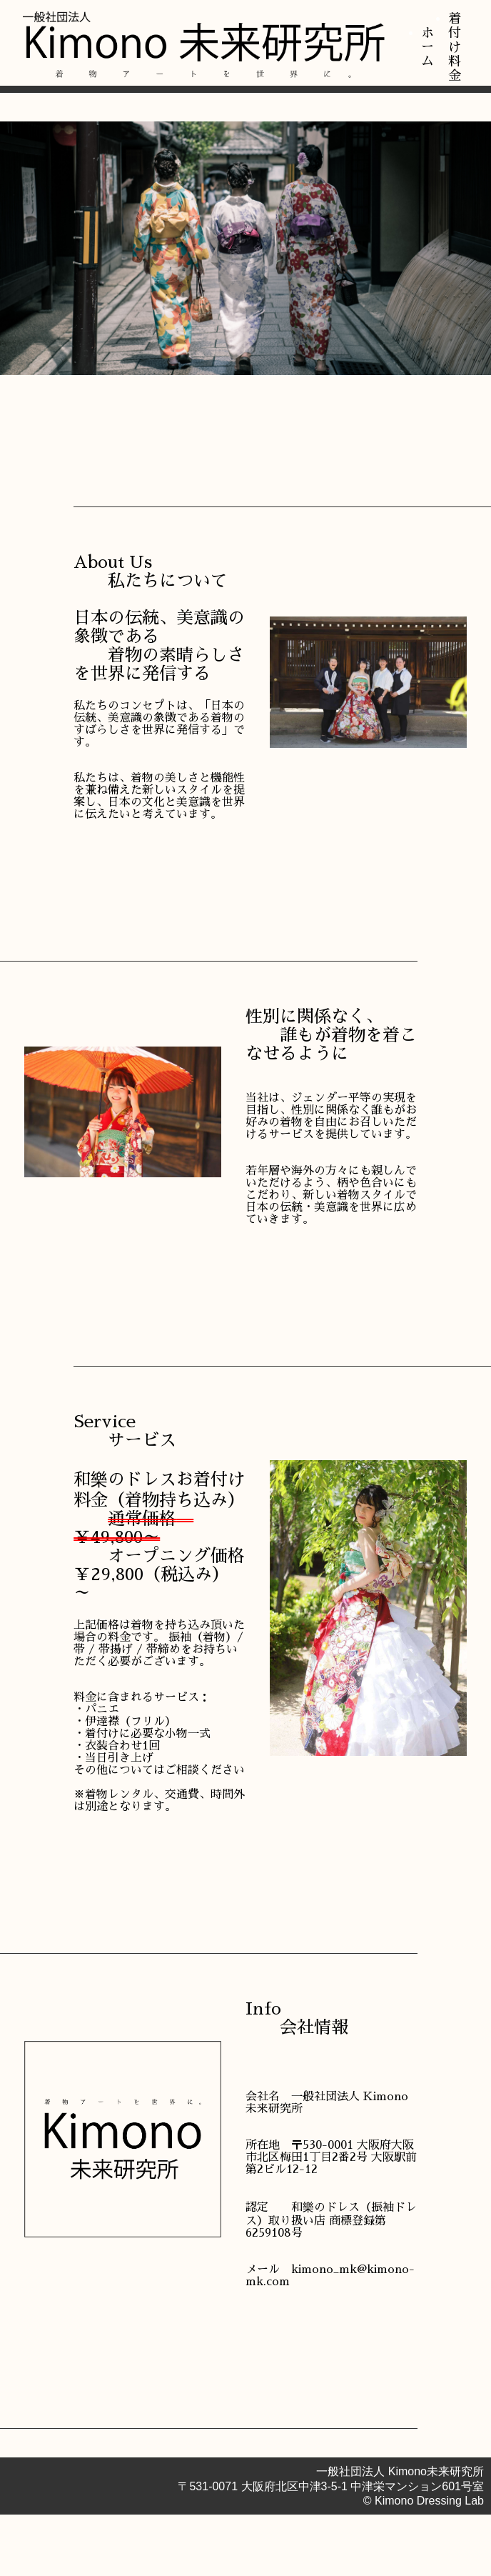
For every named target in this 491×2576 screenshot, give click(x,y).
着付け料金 (454, 47)
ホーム (427, 47)
